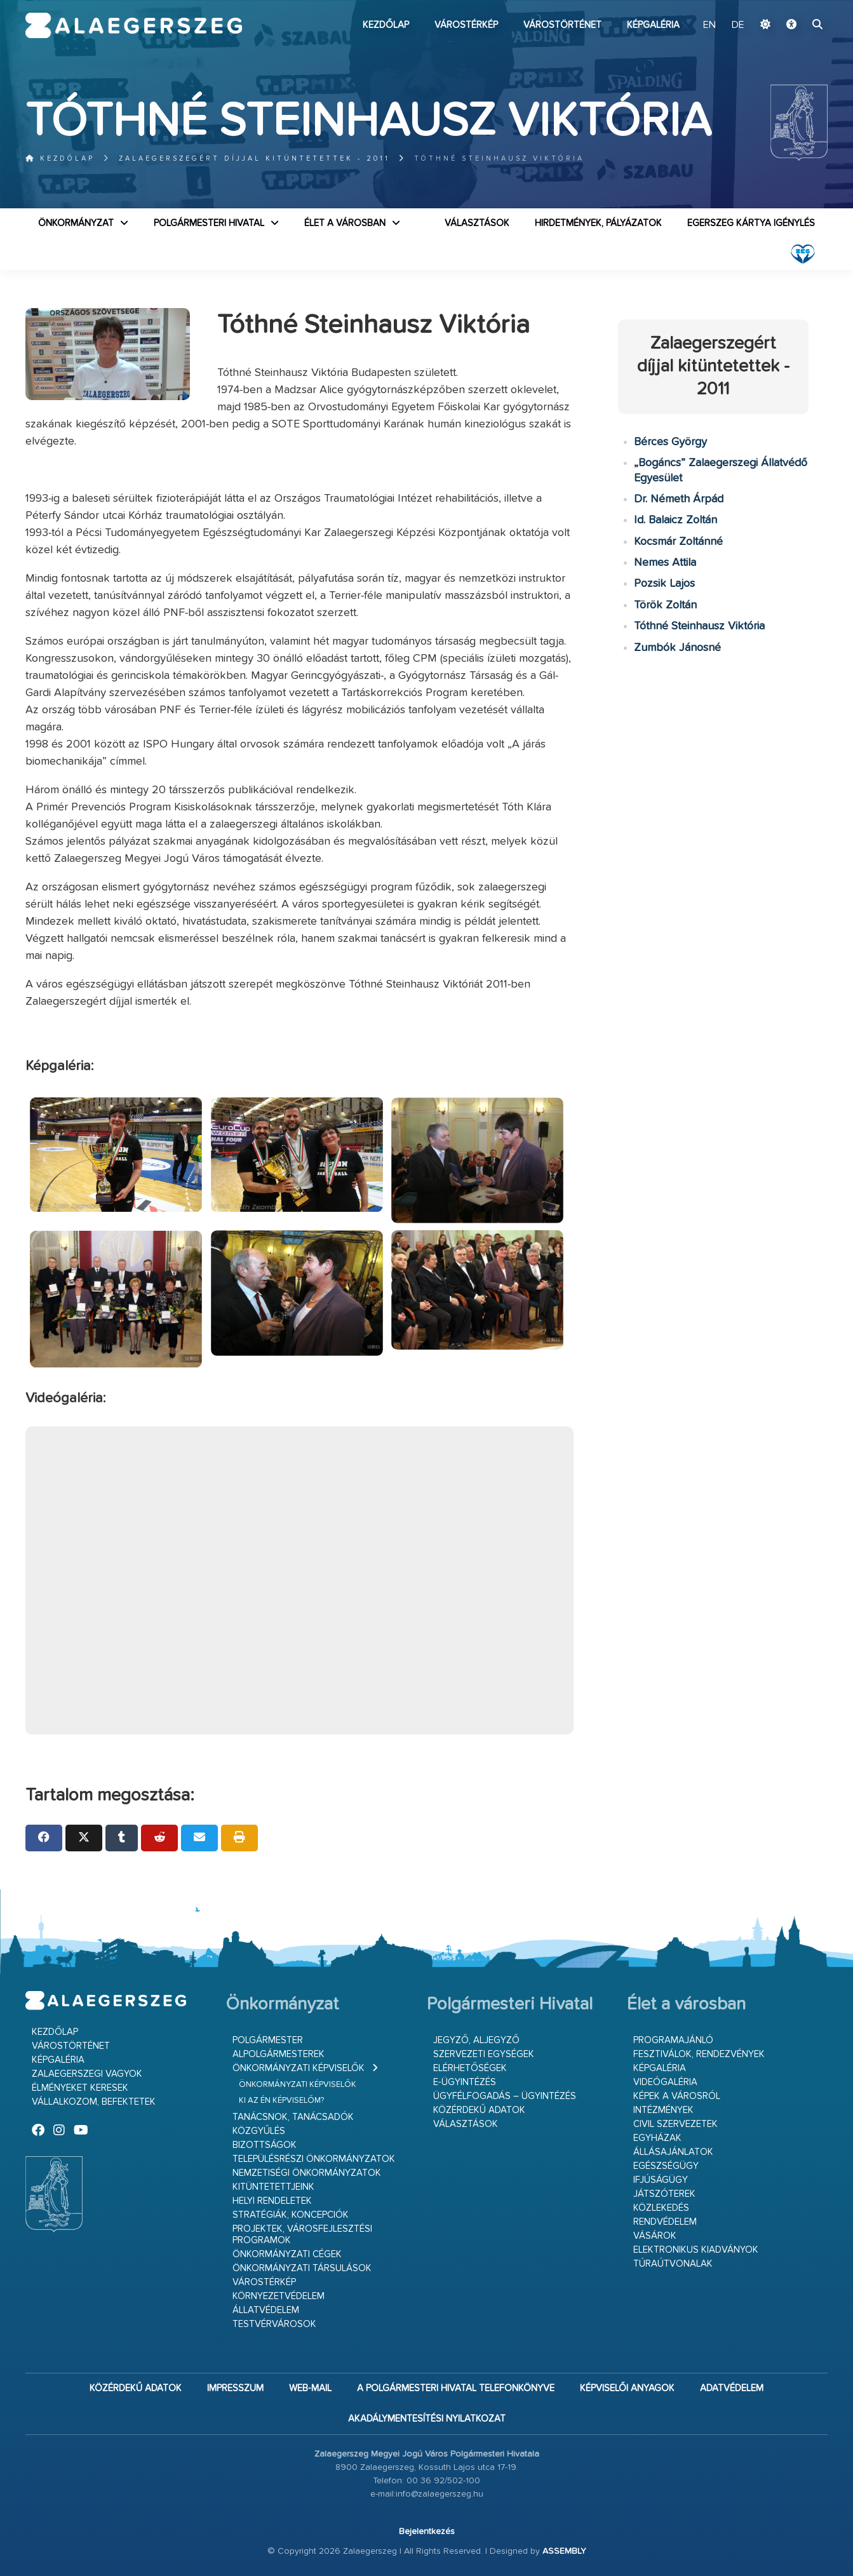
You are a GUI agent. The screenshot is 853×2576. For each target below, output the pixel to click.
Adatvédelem (731, 2388)
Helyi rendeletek (272, 2201)
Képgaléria (653, 25)
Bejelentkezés (427, 2531)
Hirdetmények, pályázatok (598, 223)
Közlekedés (661, 2208)
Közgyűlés (258, 2131)
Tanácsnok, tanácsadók (293, 2117)
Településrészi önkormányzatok (313, 2159)
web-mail (310, 2388)
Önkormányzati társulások (302, 2268)
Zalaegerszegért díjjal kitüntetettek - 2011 (254, 158)
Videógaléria (665, 2082)
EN (709, 25)
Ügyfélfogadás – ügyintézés (504, 2096)
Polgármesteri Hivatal (209, 223)
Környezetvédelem (278, 2296)
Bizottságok (264, 2145)
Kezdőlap (386, 25)
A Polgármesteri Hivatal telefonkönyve (455, 2388)
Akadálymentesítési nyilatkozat (427, 2419)
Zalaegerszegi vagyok (87, 2074)
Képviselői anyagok (627, 2388)
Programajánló (673, 2040)
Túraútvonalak (673, 2264)
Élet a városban (345, 223)
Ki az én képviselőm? (281, 2100)
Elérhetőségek (470, 2068)
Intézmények (663, 2110)
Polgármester (267, 2040)
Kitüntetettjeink (273, 2187)
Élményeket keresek (80, 2088)
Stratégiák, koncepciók (290, 2215)
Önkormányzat (76, 223)
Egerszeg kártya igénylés (751, 223)
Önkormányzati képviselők (298, 2068)
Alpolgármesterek (278, 2054)
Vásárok (654, 2236)
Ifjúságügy (660, 2180)
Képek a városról (676, 2096)
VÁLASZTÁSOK (477, 223)
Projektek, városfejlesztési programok (302, 2234)
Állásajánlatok (673, 2152)
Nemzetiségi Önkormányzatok (306, 2173)
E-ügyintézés (464, 2082)
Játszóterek (664, 2194)
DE (738, 25)
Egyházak (657, 2138)
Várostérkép (466, 25)
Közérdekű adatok (479, 2110)
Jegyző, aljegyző (476, 2040)
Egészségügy (666, 2166)
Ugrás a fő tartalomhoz (796, 6)
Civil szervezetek (675, 2124)
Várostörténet (562, 25)
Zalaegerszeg (133, 25)
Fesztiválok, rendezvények (699, 2054)
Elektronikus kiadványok (695, 2250)
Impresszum (235, 2388)
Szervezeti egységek (483, 2054)
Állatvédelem (265, 2310)
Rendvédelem (665, 2222)
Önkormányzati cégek (287, 2254)
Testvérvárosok (274, 2324)
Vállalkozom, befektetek (94, 2102)
